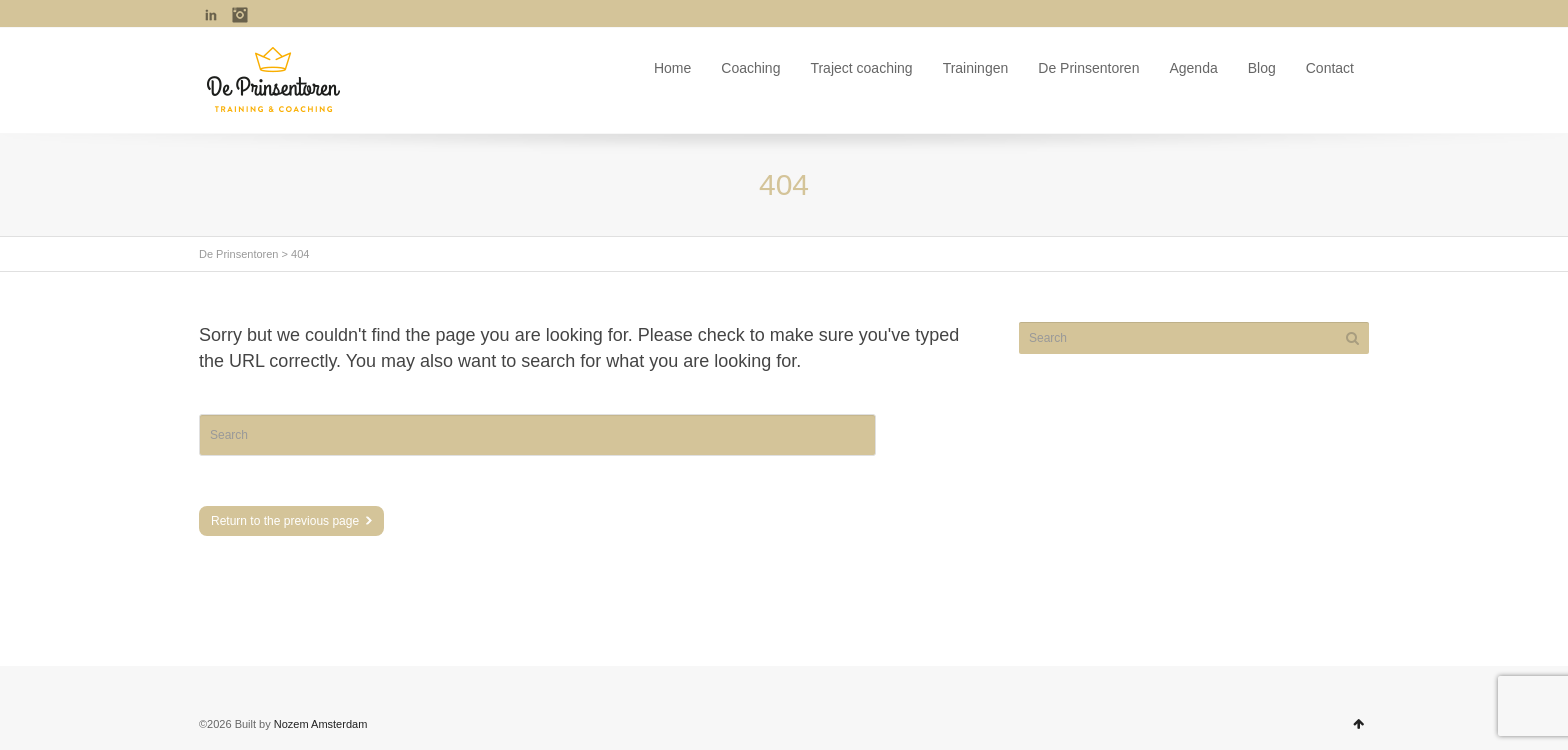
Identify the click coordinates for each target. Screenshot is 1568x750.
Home (672, 68)
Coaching (750, 68)
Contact (1330, 68)
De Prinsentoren (1088, 68)
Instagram (240, 15)
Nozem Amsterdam (321, 724)
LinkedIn (211, 15)
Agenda (1193, 68)
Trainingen (976, 68)
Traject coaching (861, 68)
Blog (1262, 68)
